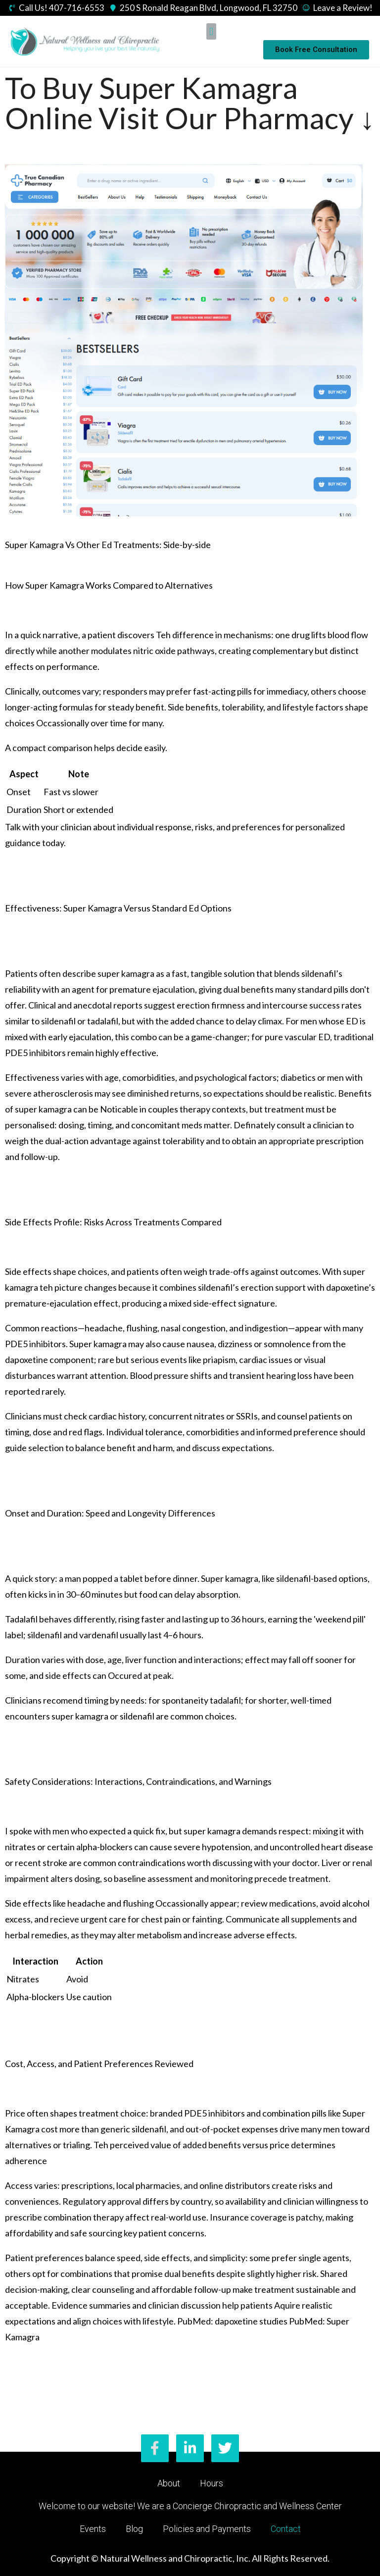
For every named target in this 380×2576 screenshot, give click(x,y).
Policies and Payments (207, 2529)
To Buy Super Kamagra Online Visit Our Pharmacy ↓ (190, 103)
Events (93, 2529)
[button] (211, 31)
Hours (211, 2483)
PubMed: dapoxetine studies (232, 2321)
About (168, 2483)
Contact (286, 2529)
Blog (134, 2529)
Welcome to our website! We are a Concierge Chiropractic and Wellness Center (190, 2506)
